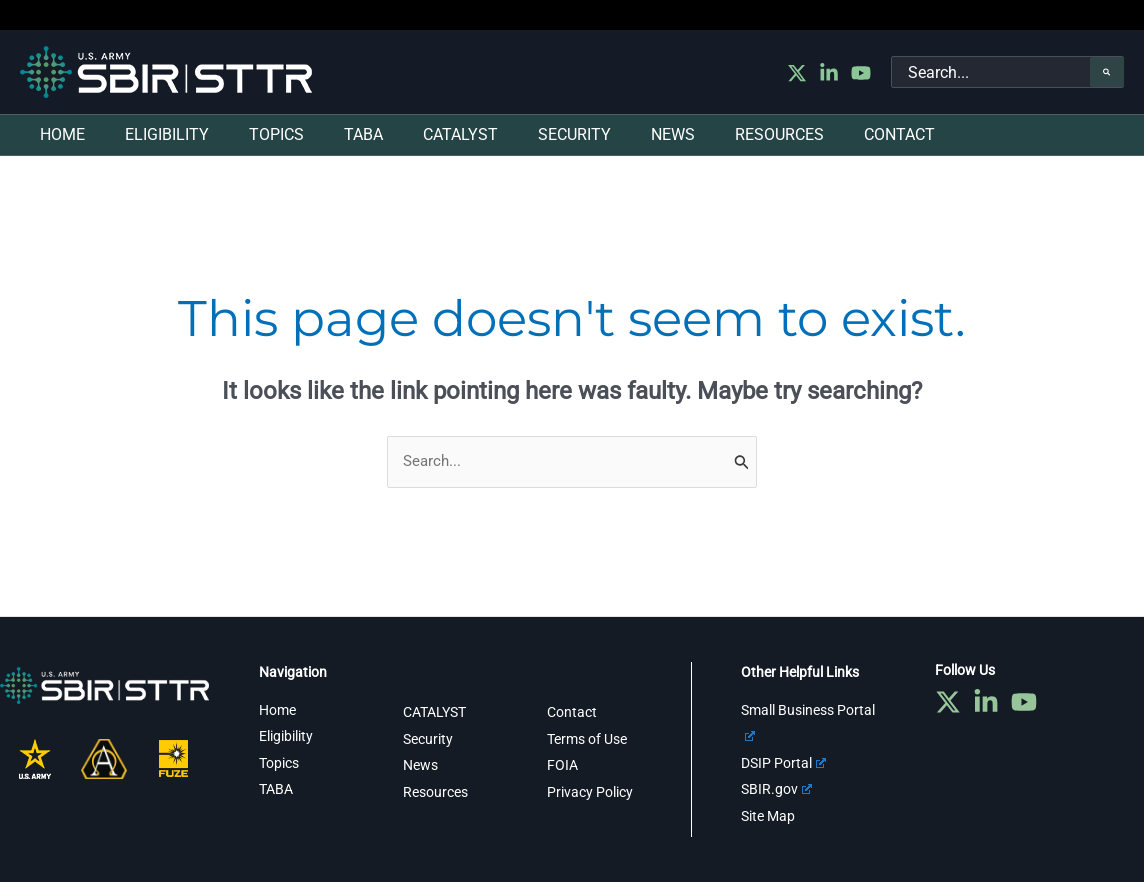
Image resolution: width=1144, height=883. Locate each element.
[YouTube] (861, 73)
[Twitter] (797, 73)
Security (428, 740)
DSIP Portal (783, 764)
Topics (279, 764)
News (420, 766)
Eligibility (286, 737)
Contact (572, 713)
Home (277, 711)
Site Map (768, 816)
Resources (435, 792)
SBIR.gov (776, 790)
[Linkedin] (829, 73)
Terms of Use (587, 740)
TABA (276, 790)
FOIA (562, 766)
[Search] (1107, 72)
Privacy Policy (590, 792)
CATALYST (434, 713)
